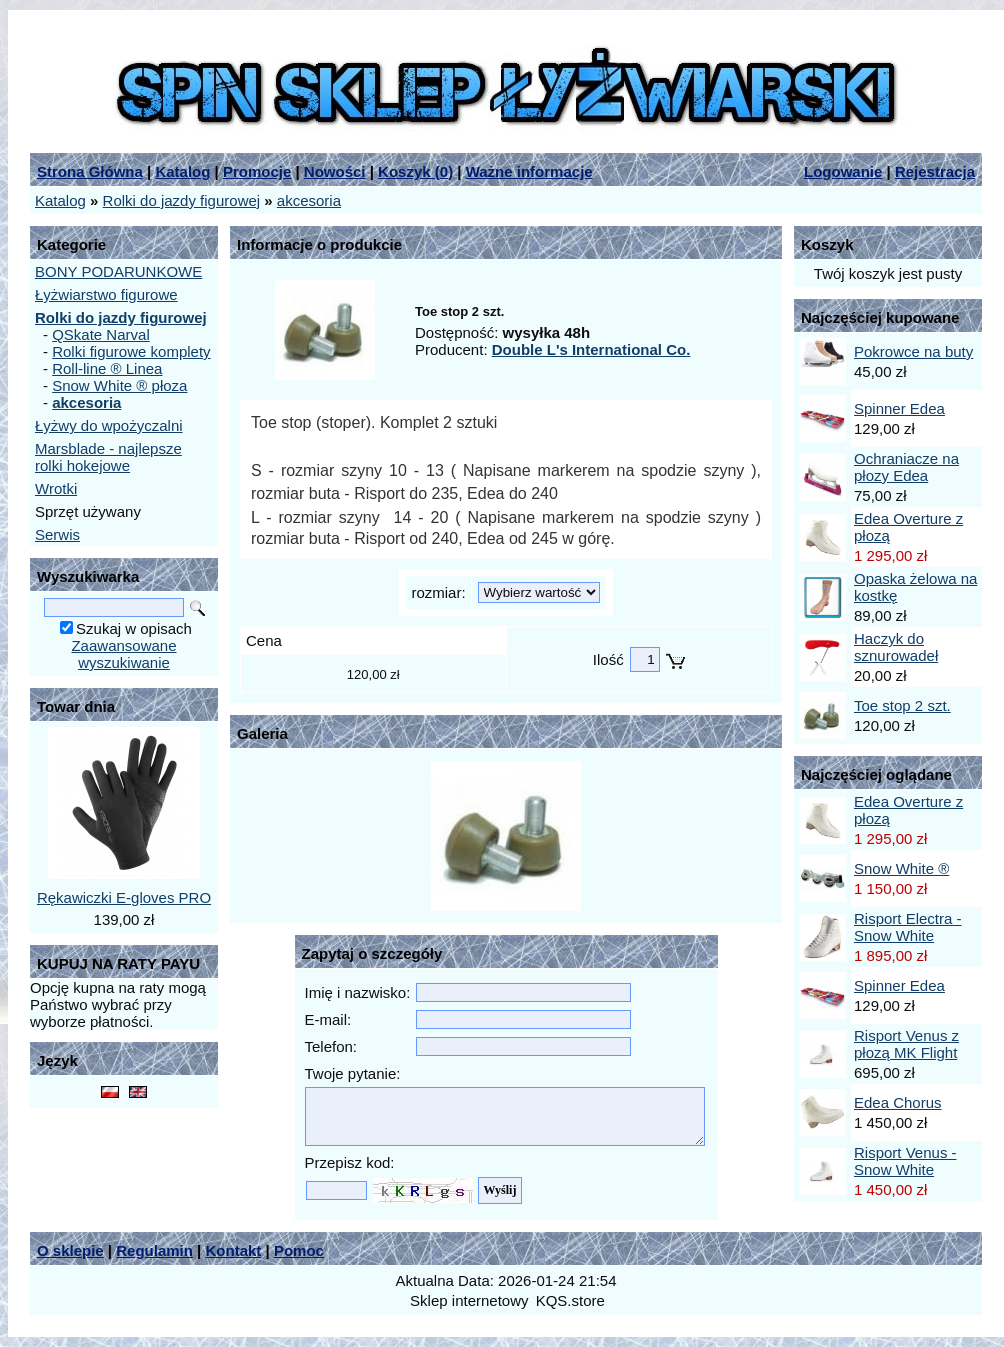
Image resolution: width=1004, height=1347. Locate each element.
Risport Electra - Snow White (908, 927)
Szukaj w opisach (134, 628)
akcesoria (309, 200)
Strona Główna (90, 171)
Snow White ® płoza (119, 385)
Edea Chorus (898, 1102)
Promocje (257, 171)
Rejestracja (935, 171)
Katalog (182, 171)
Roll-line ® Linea (107, 368)
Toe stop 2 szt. (902, 705)
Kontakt (233, 1250)
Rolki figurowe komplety (131, 351)
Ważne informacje (529, 171)
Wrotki (56, 488)
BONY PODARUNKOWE (118, 271)
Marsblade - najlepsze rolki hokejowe (108, 457)
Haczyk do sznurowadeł (896, 647)
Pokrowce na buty (913, 351)
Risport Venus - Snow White (905, 1161)
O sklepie (70, 1250)
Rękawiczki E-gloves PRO (124, 897)
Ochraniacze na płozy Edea (906, 467)
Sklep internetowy (469, 1300)
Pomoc (299, 1250)
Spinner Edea (899, 408)
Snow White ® (901, 868)
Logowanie (843, 171)
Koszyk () (415, 171)
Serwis (57, 534)
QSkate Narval (101, 334)
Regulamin (154, 1250)
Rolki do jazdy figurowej (182, 200)
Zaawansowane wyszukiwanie (123, 654)
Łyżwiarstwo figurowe (106, 294)
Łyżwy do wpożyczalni (109, 425)
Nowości (335, 171)
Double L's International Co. (591, 349)
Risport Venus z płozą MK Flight (906, 1044)
